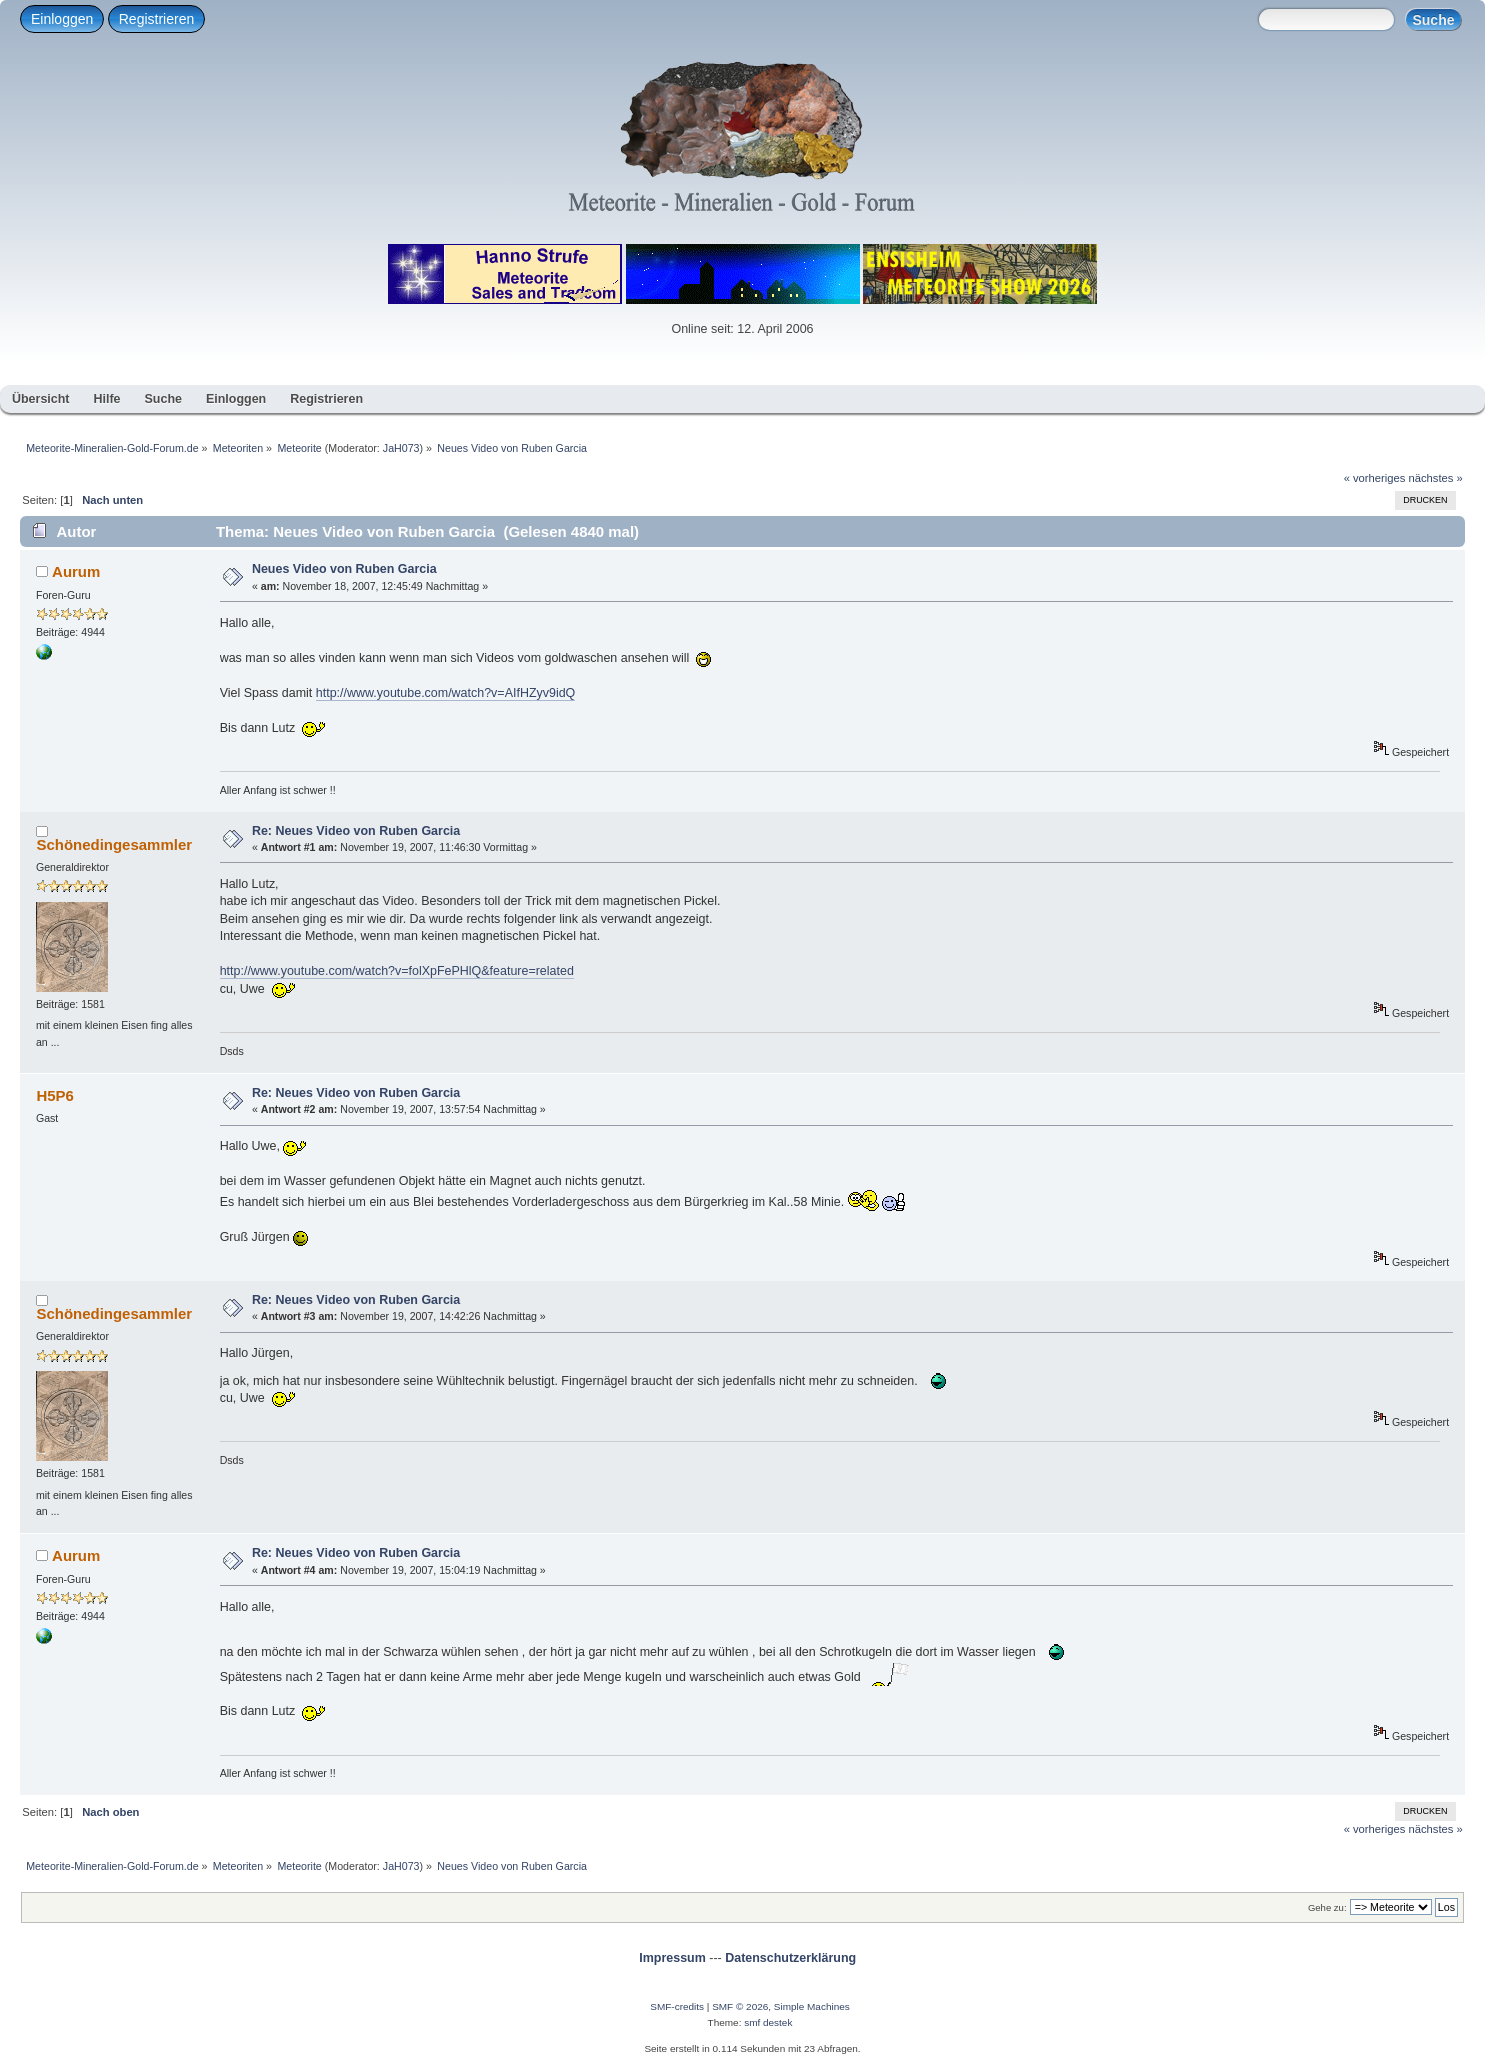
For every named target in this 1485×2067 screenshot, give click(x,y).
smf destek (768, 2022)
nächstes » (1436, 478)
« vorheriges (1375, 478)
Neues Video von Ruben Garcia (344, 569)
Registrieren (156, 19)
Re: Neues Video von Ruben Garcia (356, 831)
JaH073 (401, 448)
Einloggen (62, 19)
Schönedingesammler (114, 844)
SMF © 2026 (740, 2006)
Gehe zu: (1327, 1907)
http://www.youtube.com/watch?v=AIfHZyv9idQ (446, 693)
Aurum (76, 571)
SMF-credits (677, 2006)
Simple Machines (812, 2006)
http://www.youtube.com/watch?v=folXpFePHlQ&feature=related (397, 971)
